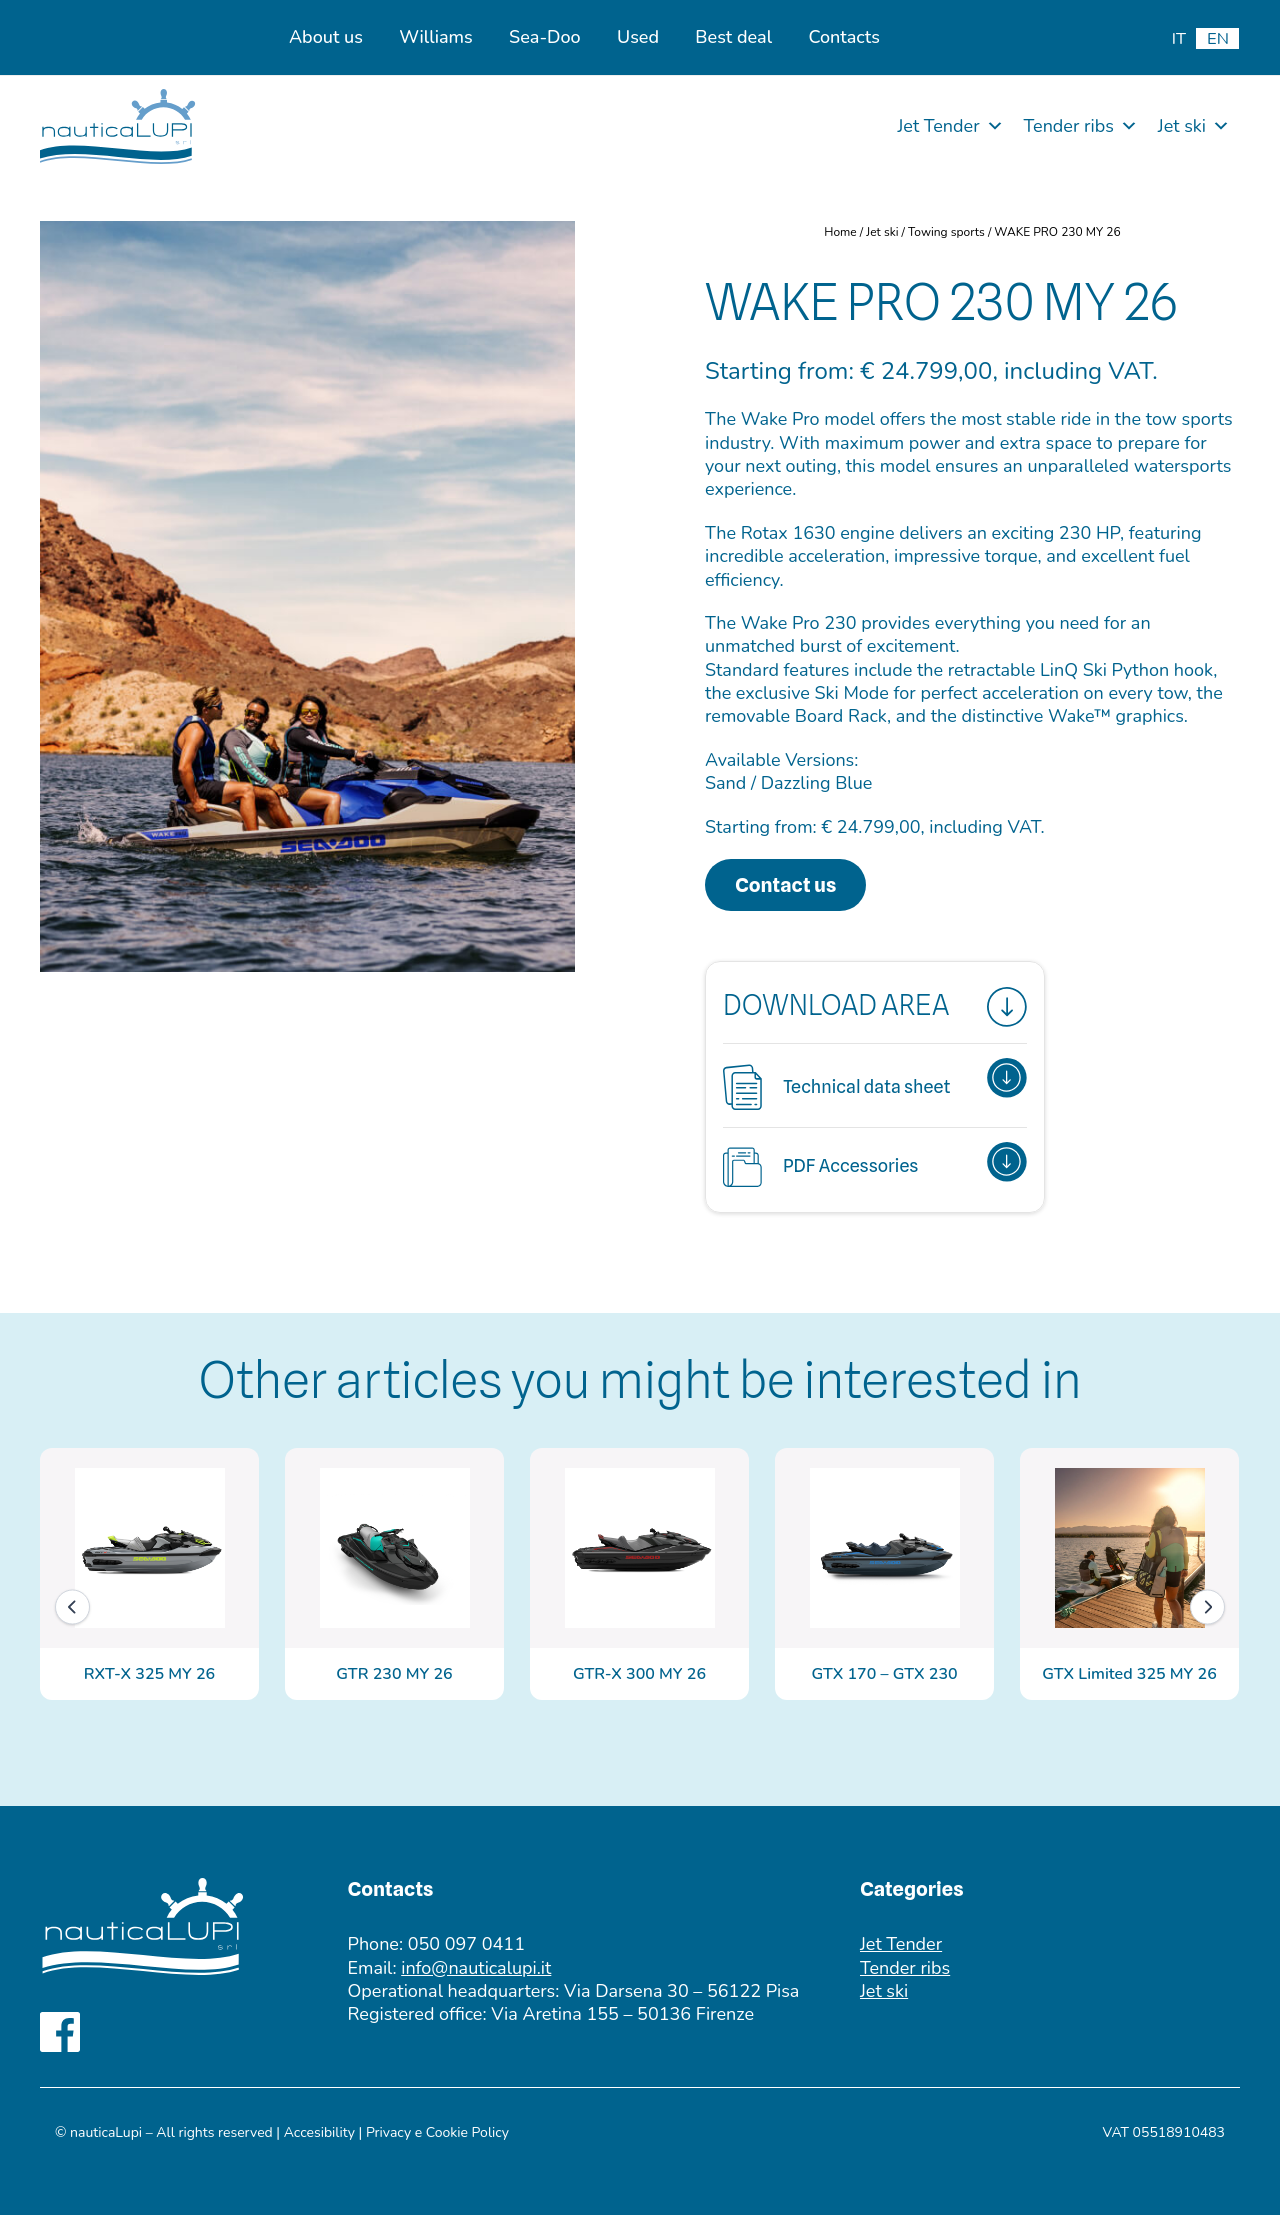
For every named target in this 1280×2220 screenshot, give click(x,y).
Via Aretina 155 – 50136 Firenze (622, 2019)
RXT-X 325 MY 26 (149, 1679)
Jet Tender (950, 126)
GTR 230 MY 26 (394, 1679)
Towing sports (946, 232)
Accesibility (319, 2137)
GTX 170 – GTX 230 (884, 1679)
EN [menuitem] (1218, 38)
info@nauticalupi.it (476, 1973)
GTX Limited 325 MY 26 (1129, 1679)
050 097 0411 (466, 1949)
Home (840, 232)
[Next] (1207, 1611)
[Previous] (72, 1611)
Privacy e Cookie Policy (437, 2137)
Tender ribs (1081, 126)
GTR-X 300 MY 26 (639, 1679)
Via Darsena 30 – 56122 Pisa (681, 1996)
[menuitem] (1179, 38)
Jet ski (1194, 126)
